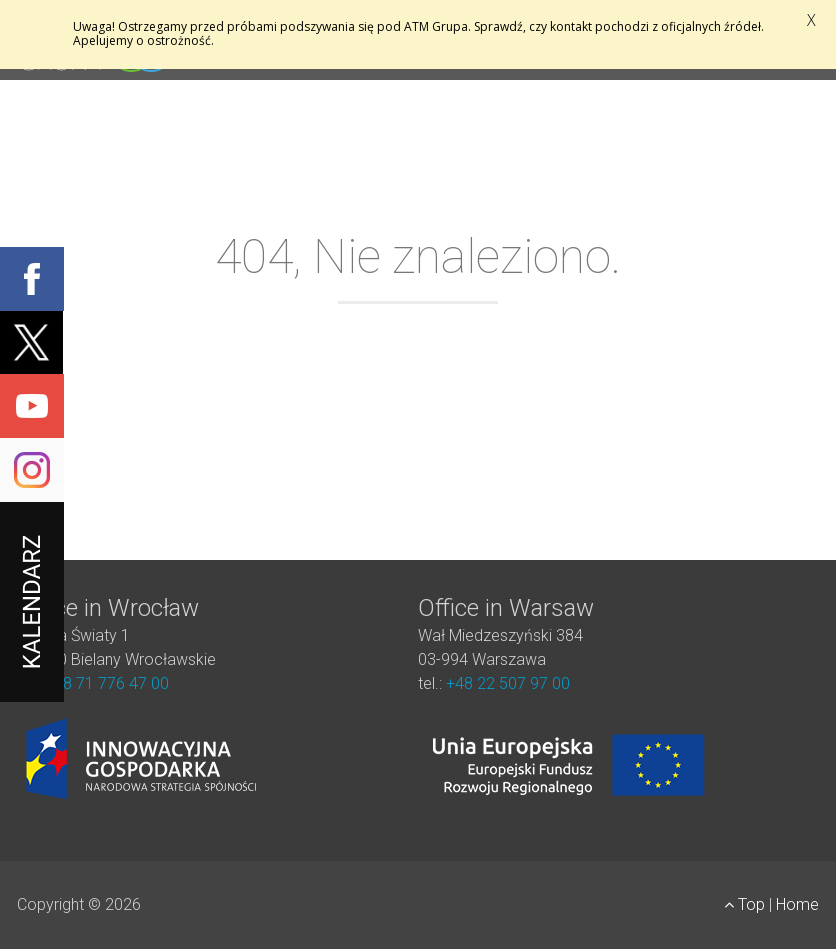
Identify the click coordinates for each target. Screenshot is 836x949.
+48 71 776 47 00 (107, 683)
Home (797, 904)
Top (746, 904)
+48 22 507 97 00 (508, 683)
